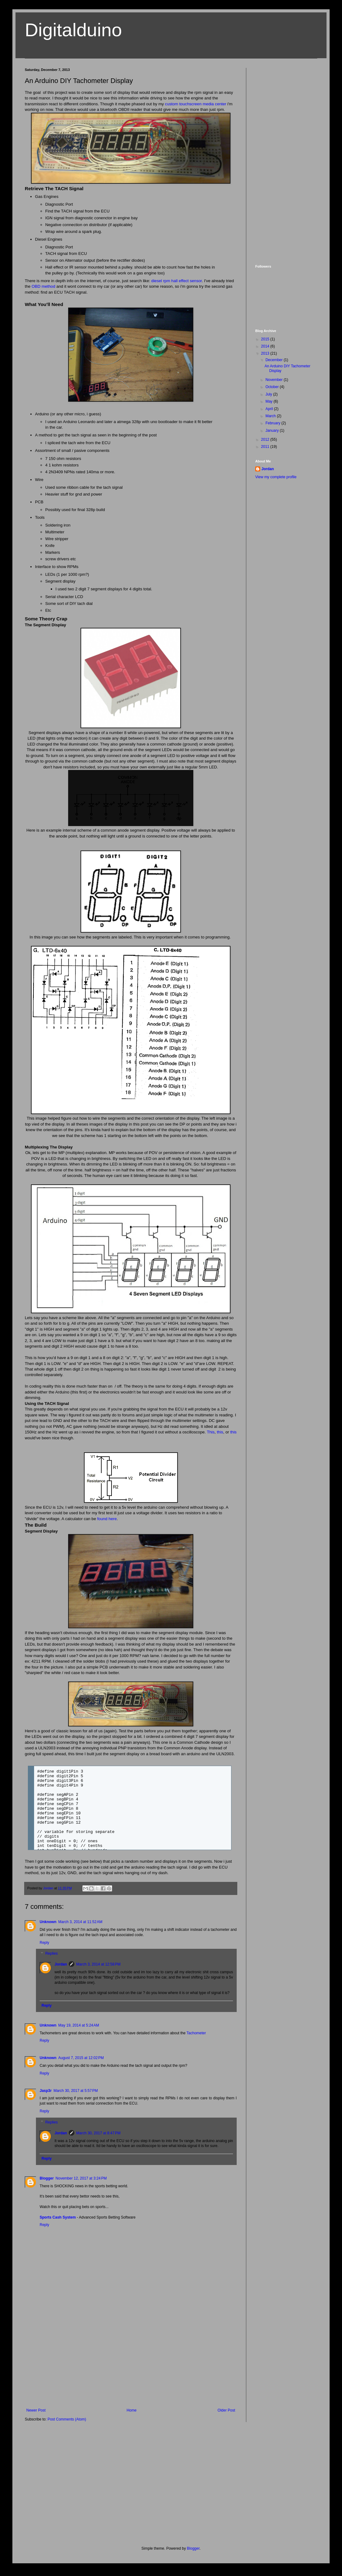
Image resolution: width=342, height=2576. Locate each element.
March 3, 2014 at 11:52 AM (80, 1922)
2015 (265, 339)
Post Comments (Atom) (66, 2419)
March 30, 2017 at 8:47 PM (98, 2133)
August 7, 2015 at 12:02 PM (81, 2058)
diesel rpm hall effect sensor (176, 280)
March (271, 416)
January (272, 430)
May (269, 401)
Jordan (61, 1964)
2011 (265, 446)
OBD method (43, 286)
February (273, 423)
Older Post (226, 2410)
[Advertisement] (130, 2361)
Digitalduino (73, 30)
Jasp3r (46, 2090)
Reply (44, 1942)
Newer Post (36, 2410)
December (274, 360)
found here (107, 1518)
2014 (265, 346)
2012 (265, 439)
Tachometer (196, 2033)
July (269, 394)
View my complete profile (275, 477)
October (272, 387)
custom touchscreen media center (195, 104)
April (269, 409)
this (220, 1432)
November (274, 380)
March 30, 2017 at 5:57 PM (76, 2090)
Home (132, 2410)
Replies (51, 1954)
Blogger (47, 2178)
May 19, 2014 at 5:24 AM (78, 2025)
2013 (265, 353)
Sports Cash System (58, 2217)
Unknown (48, 1922)
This (211, 1432)
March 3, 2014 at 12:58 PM (98, 1964)
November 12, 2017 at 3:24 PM (81, 2178)
